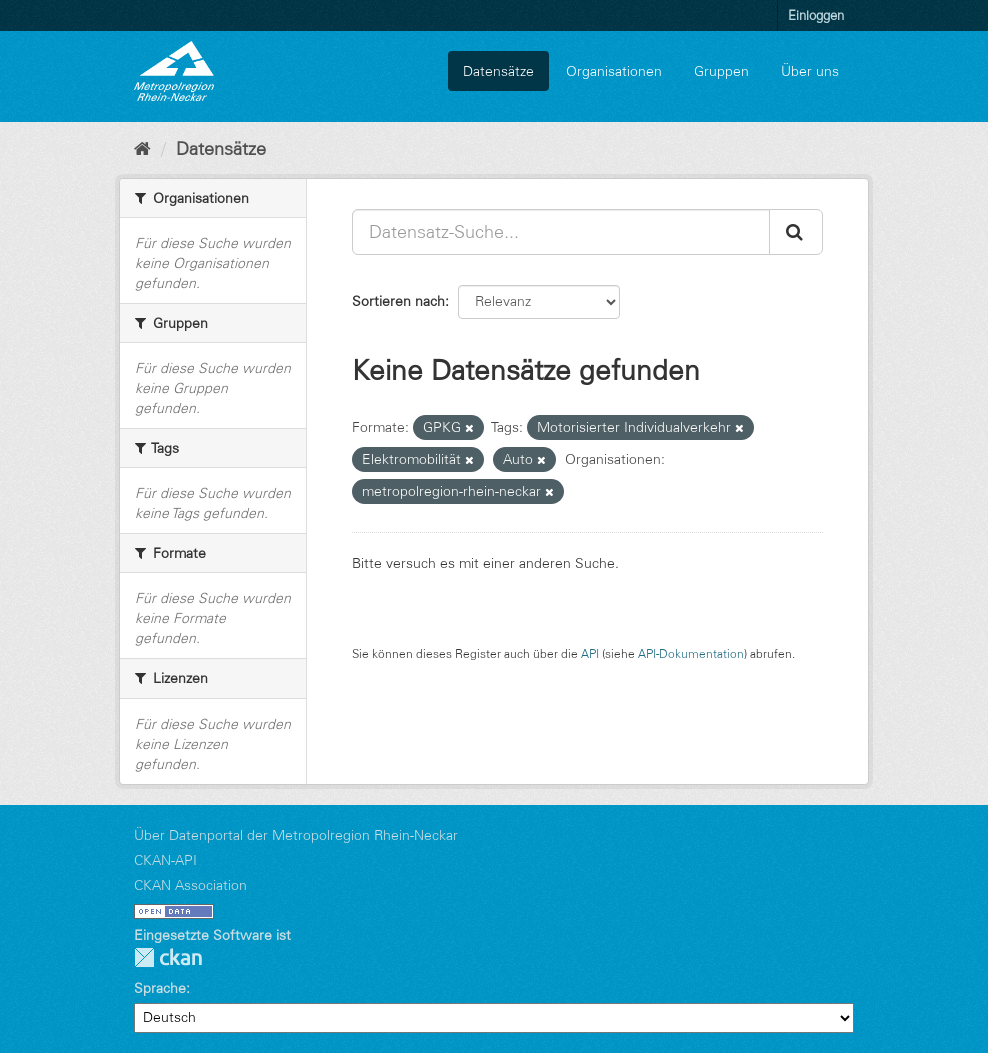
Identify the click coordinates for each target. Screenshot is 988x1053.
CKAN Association (190, 885)
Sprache (160, 988)
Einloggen (816, 15)
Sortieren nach (398, 301)
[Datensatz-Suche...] (561, 232)
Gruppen (721, 71)
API (590, 653)
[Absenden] (796, 232)
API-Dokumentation (691, 653)
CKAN (168, 957)
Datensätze (498, 71)
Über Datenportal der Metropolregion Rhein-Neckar (296, 835)
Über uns (810, 71)
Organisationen (614, 71)
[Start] (142, 149)
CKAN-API (165, 860)
